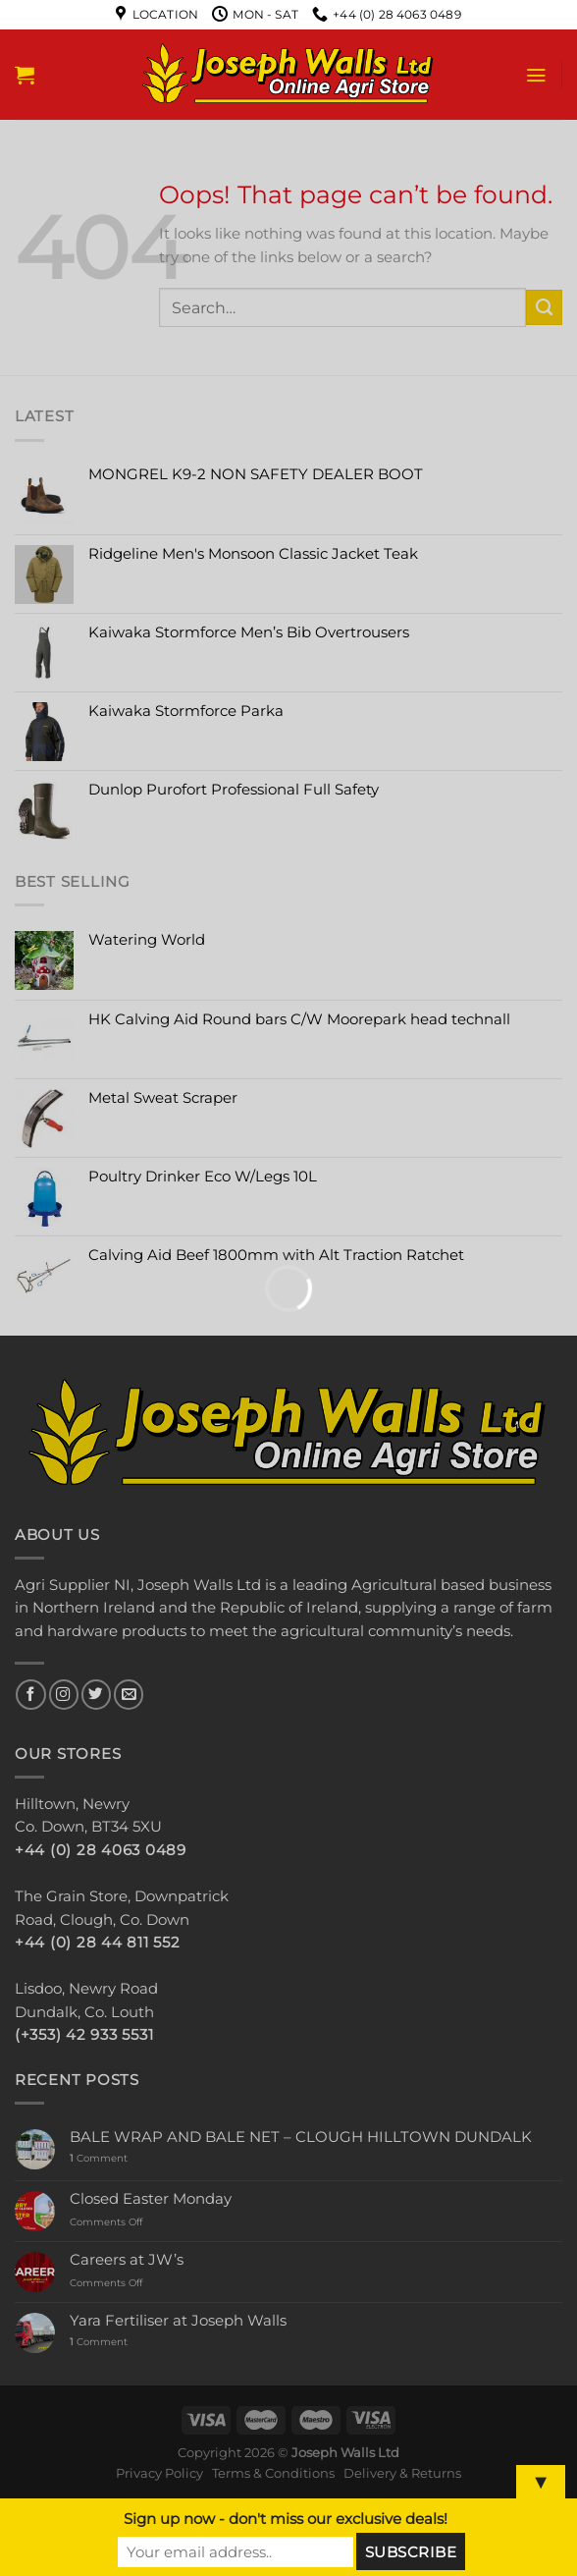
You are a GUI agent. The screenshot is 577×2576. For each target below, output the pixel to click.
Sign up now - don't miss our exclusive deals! (285, 2518)
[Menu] (536, 75)
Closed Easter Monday (151, 2199)
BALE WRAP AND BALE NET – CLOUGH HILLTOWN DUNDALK (301, 2137)
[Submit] (544, 307)
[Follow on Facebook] (30, 1694)
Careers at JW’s (127, 2260)
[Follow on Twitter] (96, 1694)
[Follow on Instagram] (64, 1694)
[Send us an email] (128, 1694)
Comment (99, 2159)
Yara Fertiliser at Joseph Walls (178, 2321)
